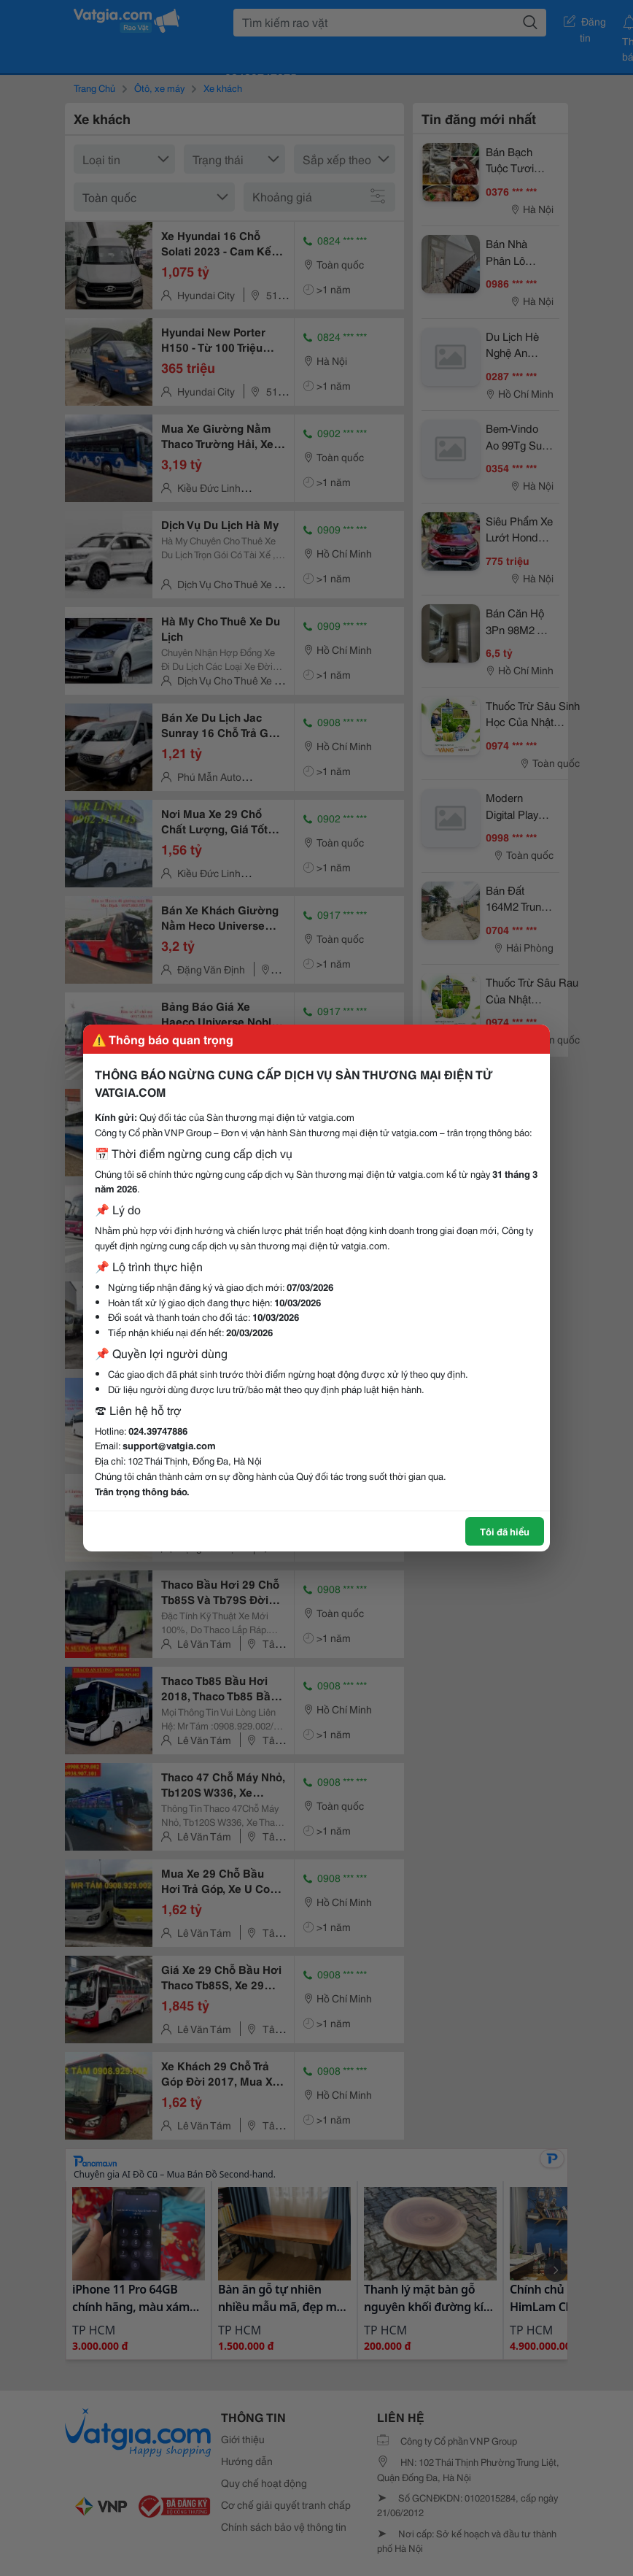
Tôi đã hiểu (504, 1531)
